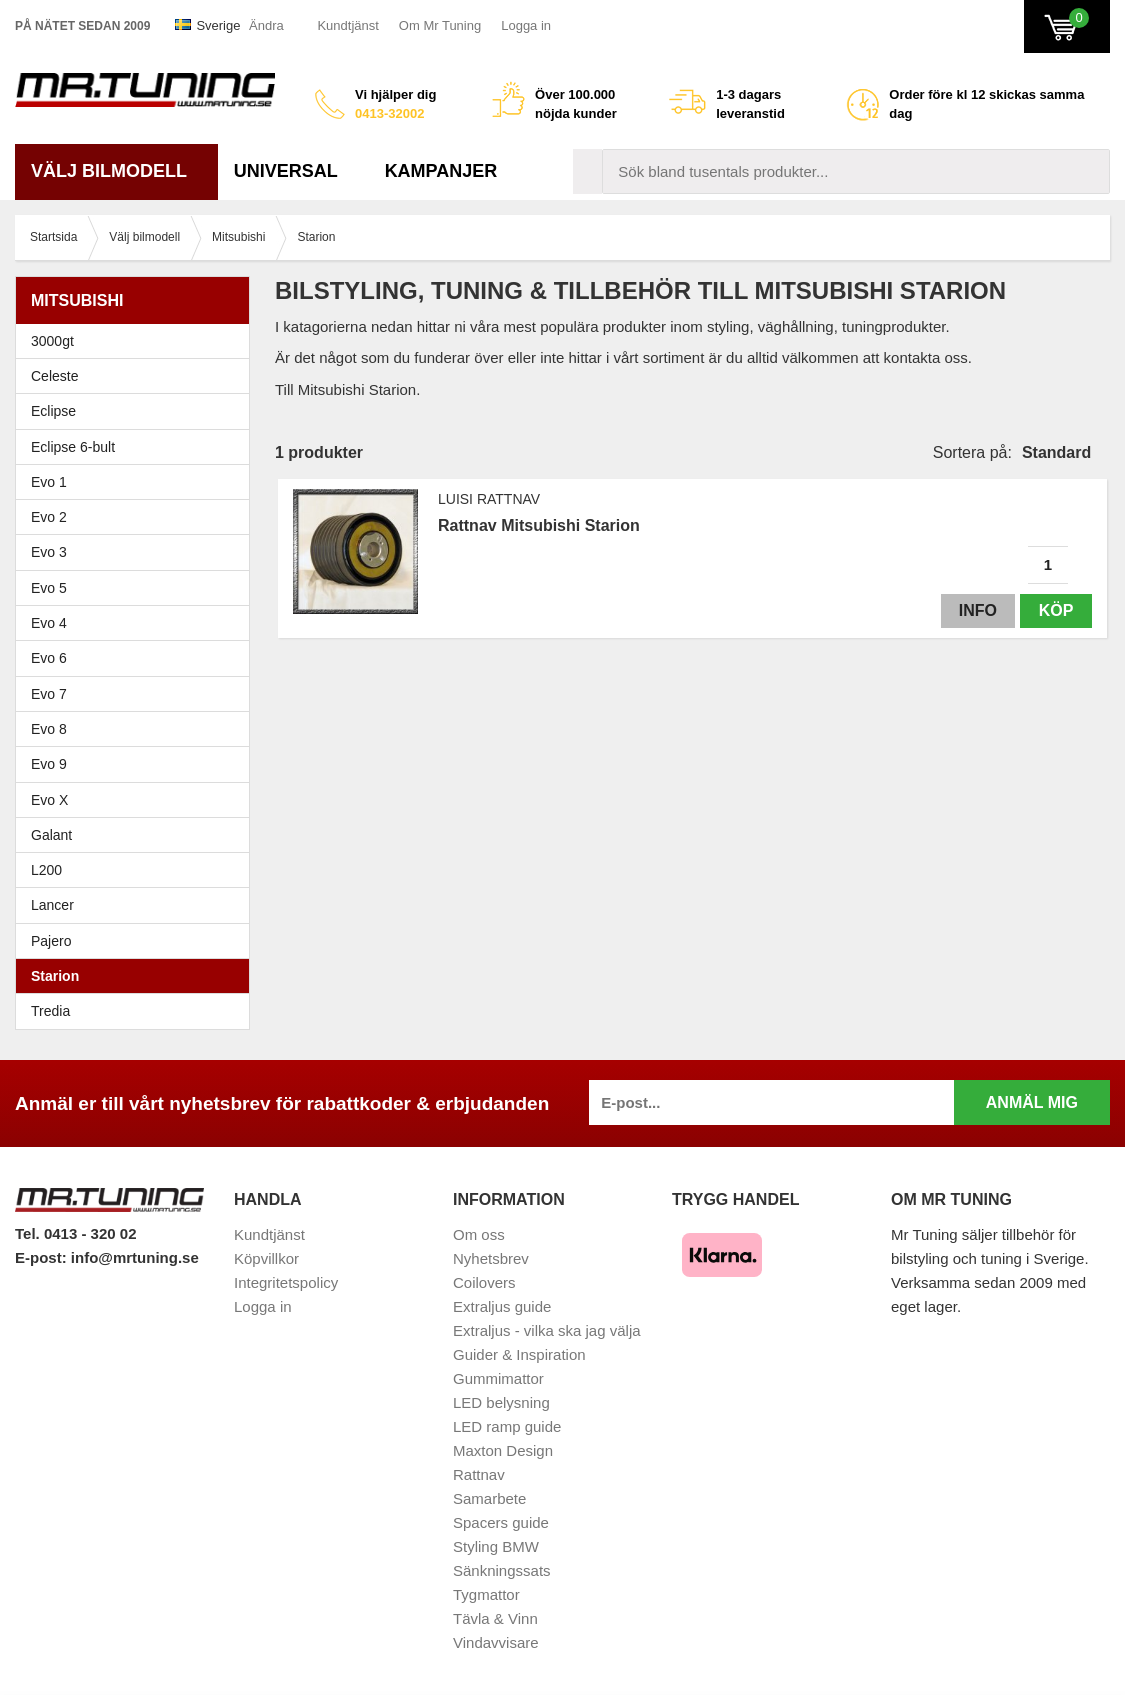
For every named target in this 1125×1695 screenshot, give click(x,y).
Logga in (526, 25)
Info (978, 610)
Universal (293, 171)
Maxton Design (503, 1450)
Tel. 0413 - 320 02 (75, 1233)
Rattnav (479, 1474)
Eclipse (137, 411)
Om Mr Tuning (440, 25)
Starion (55, 976)
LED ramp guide (507, 1426)
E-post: (43, 1257)
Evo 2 (137, 517)
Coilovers (484, 1282)
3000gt (137, 341)
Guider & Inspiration (519, 1354)
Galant (137, 835)
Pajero (51, 941)
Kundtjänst (347, 25)
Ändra (266, 25)
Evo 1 (137, 482)
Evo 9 (137, 764)
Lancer (137, 905)
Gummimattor (498, 1378)
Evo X (137, 800)
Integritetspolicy (286, 1282)
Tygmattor (486, 1594)
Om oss (479, 1234)
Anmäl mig (1032, 1102)
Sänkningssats (502, 1570)
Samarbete (489, 1498)
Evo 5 (137, 588)
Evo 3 (137, 552)
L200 (46, 870)
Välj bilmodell (116, 171)
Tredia (50, 1011)
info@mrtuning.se (135, 1257)
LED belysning (501, 1402)
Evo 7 (137, 694)
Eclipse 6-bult (137, 447)
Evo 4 (137, 623)
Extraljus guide (502, 1306)
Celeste (54, 376)
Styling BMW (496, 1546)
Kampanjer (441, 171)
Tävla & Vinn (495, 1618)
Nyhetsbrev (491, 1258)
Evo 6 (137, 658)
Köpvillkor (266, 1258)
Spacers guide (501, 1522)
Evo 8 (137, 729)
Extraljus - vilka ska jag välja (547, 1330)
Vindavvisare (496, 1642)
